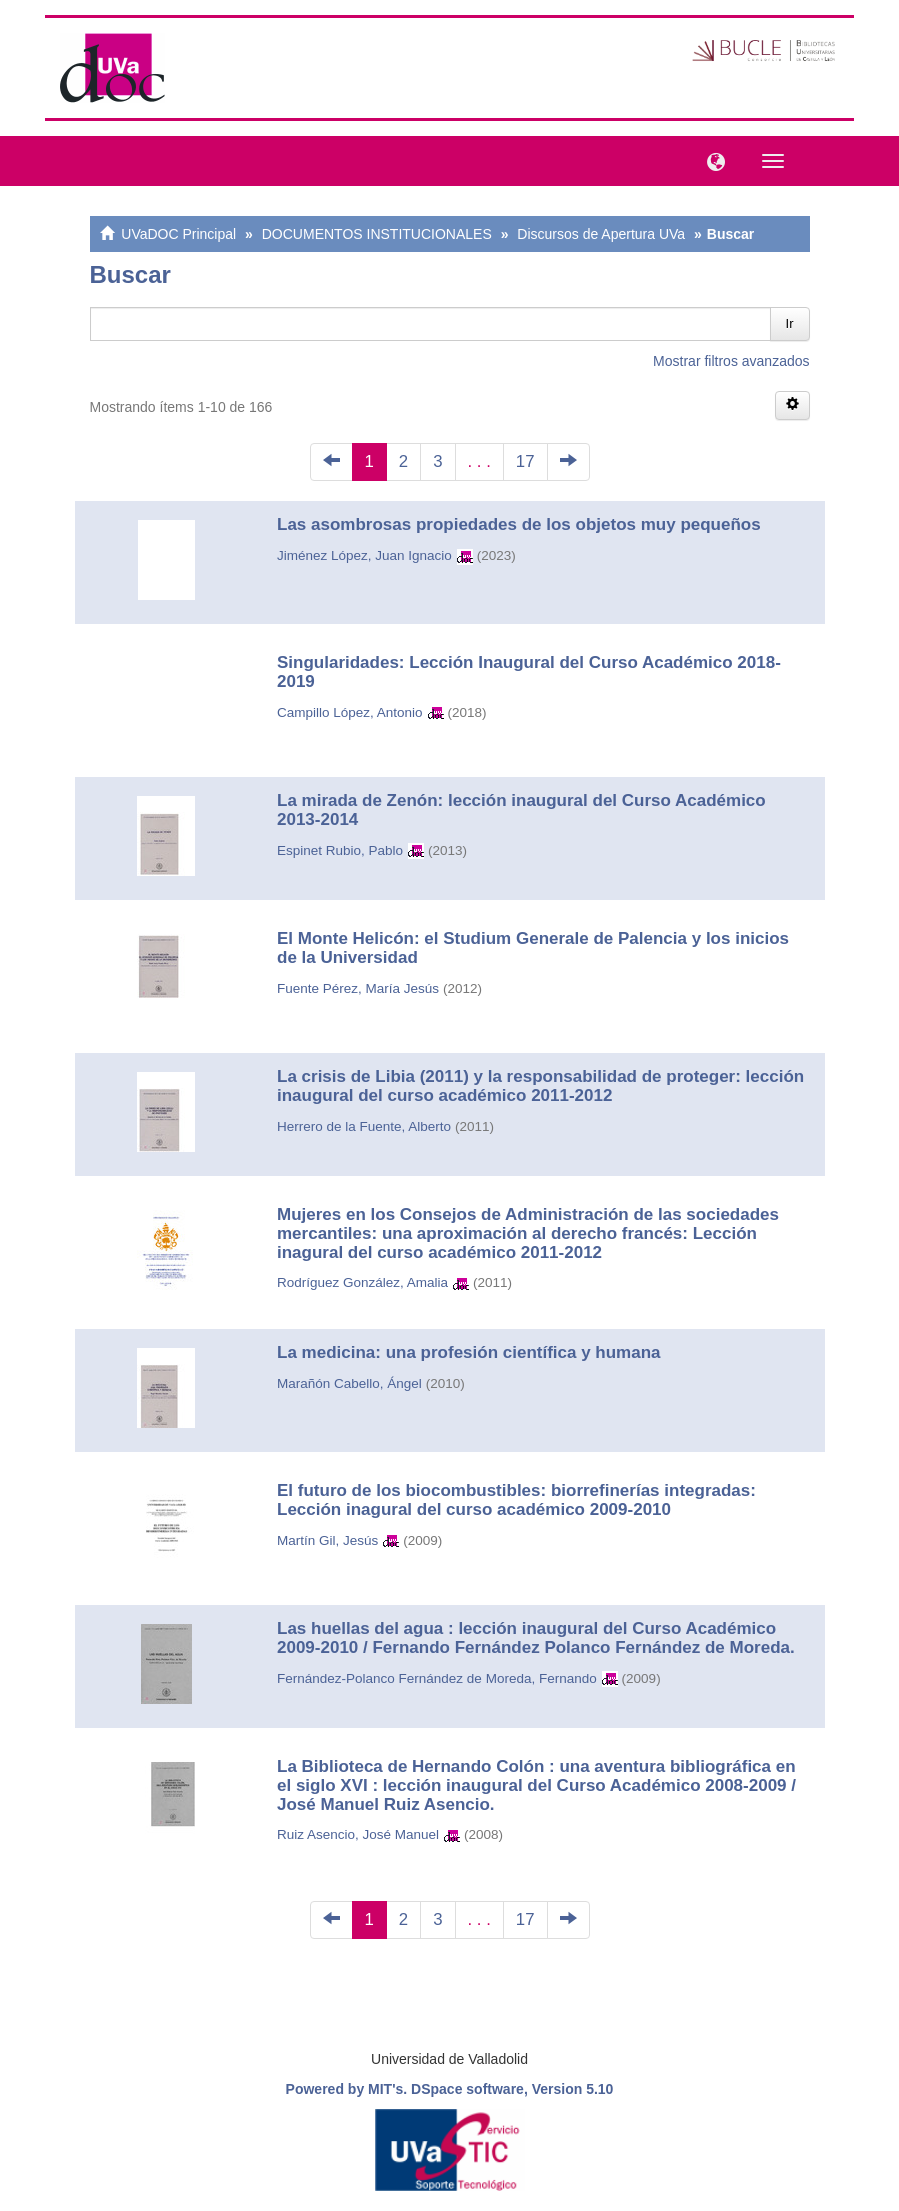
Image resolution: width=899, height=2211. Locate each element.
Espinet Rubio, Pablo (340, 850)
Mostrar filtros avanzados (731, 361)
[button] (711, 160)
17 (525, 461)
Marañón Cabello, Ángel (349, 1383)
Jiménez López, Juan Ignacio (364, 555)
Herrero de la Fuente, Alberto (364, 1126)
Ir (790, 323)
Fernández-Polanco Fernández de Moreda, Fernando (437, 1678)
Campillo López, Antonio (350, 712)
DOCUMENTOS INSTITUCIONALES (377, 234)
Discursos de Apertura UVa (601, 234)
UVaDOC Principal (178, 234)
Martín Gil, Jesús (327, 1540)
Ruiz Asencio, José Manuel (358, 1834)
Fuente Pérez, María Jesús (358, 988)
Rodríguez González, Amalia (362, 1282)
